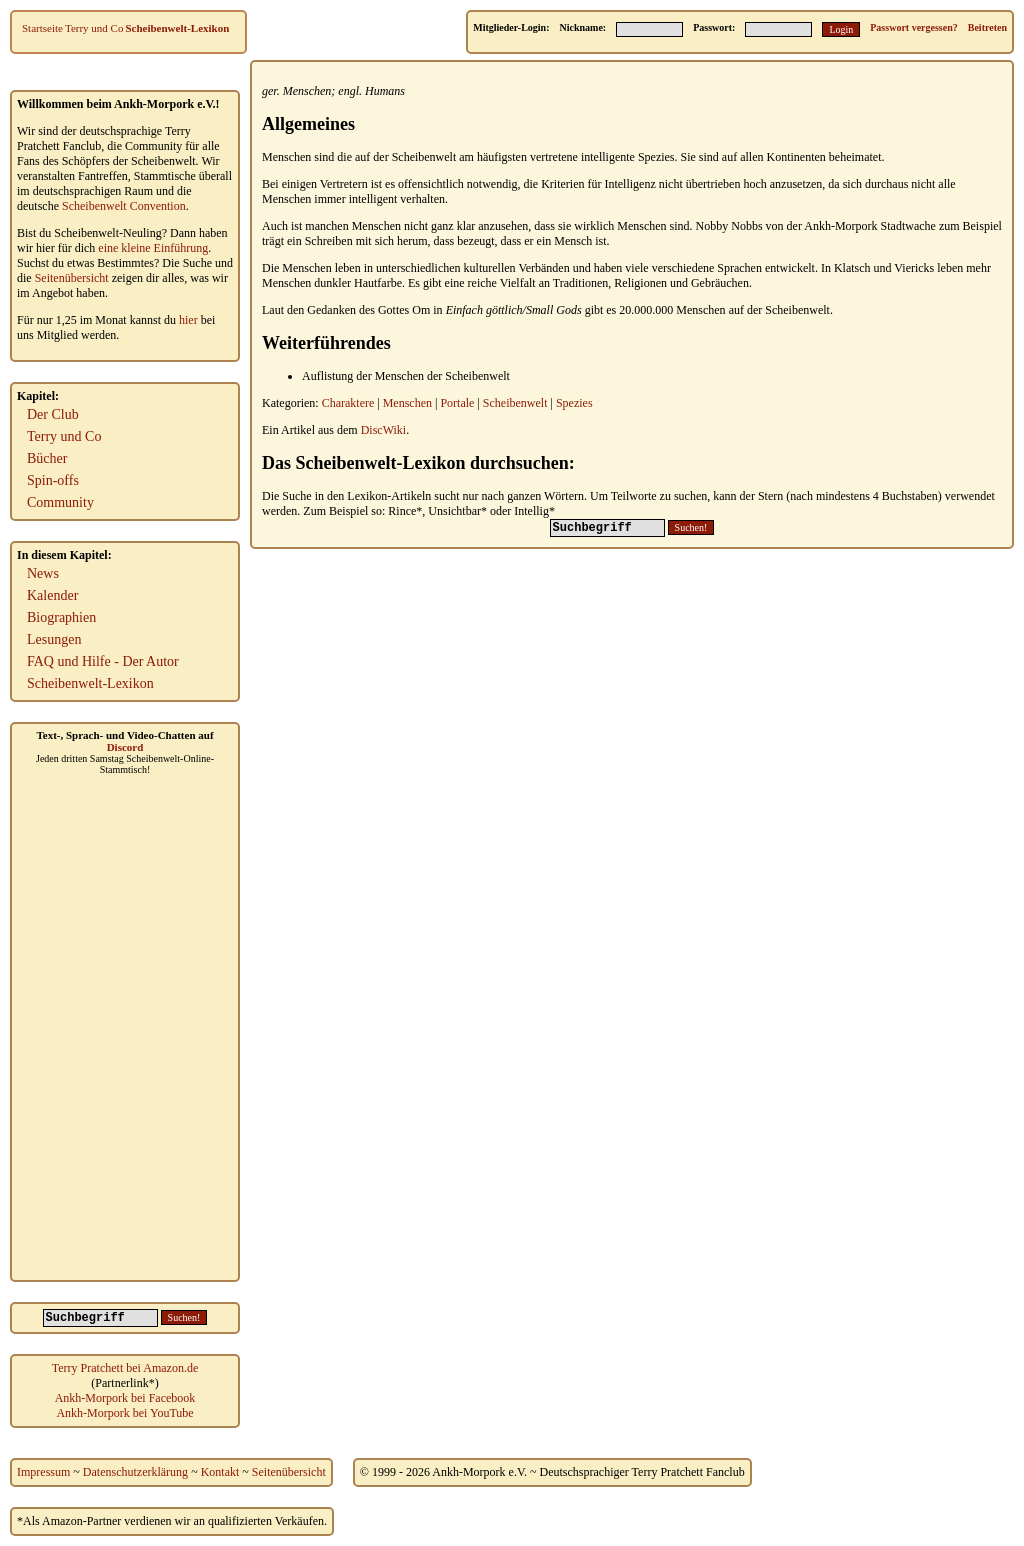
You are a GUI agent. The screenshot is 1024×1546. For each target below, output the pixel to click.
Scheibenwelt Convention (124, 206)
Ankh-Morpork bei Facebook (125, 1398)
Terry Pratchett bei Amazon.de (125, 1368)
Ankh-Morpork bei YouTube (124, 1413)
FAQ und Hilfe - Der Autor (103, 661)
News (43, 573)
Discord (125, 747)
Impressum (43, 1472)
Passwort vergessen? (913, 27)
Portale (457, 403)
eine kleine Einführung (153, 248)
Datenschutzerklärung (135, 1472)
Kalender (52, 595)
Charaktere (348, 403)
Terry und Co (94, 28)
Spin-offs (53, 480)
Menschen (307, 91)
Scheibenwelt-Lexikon (177, 28)
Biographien (61, 617)
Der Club (53, 414)
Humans (385, 91)
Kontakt (220, 1472)
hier (188, 320)
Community (60, 502)
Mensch (573, 241)
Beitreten (987, 27)
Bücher (47, 458)
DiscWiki (384, 430)
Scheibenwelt (515, 403)
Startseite (42, 28)
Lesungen (54, 639)
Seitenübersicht (72, 278)
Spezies (574, 403)
